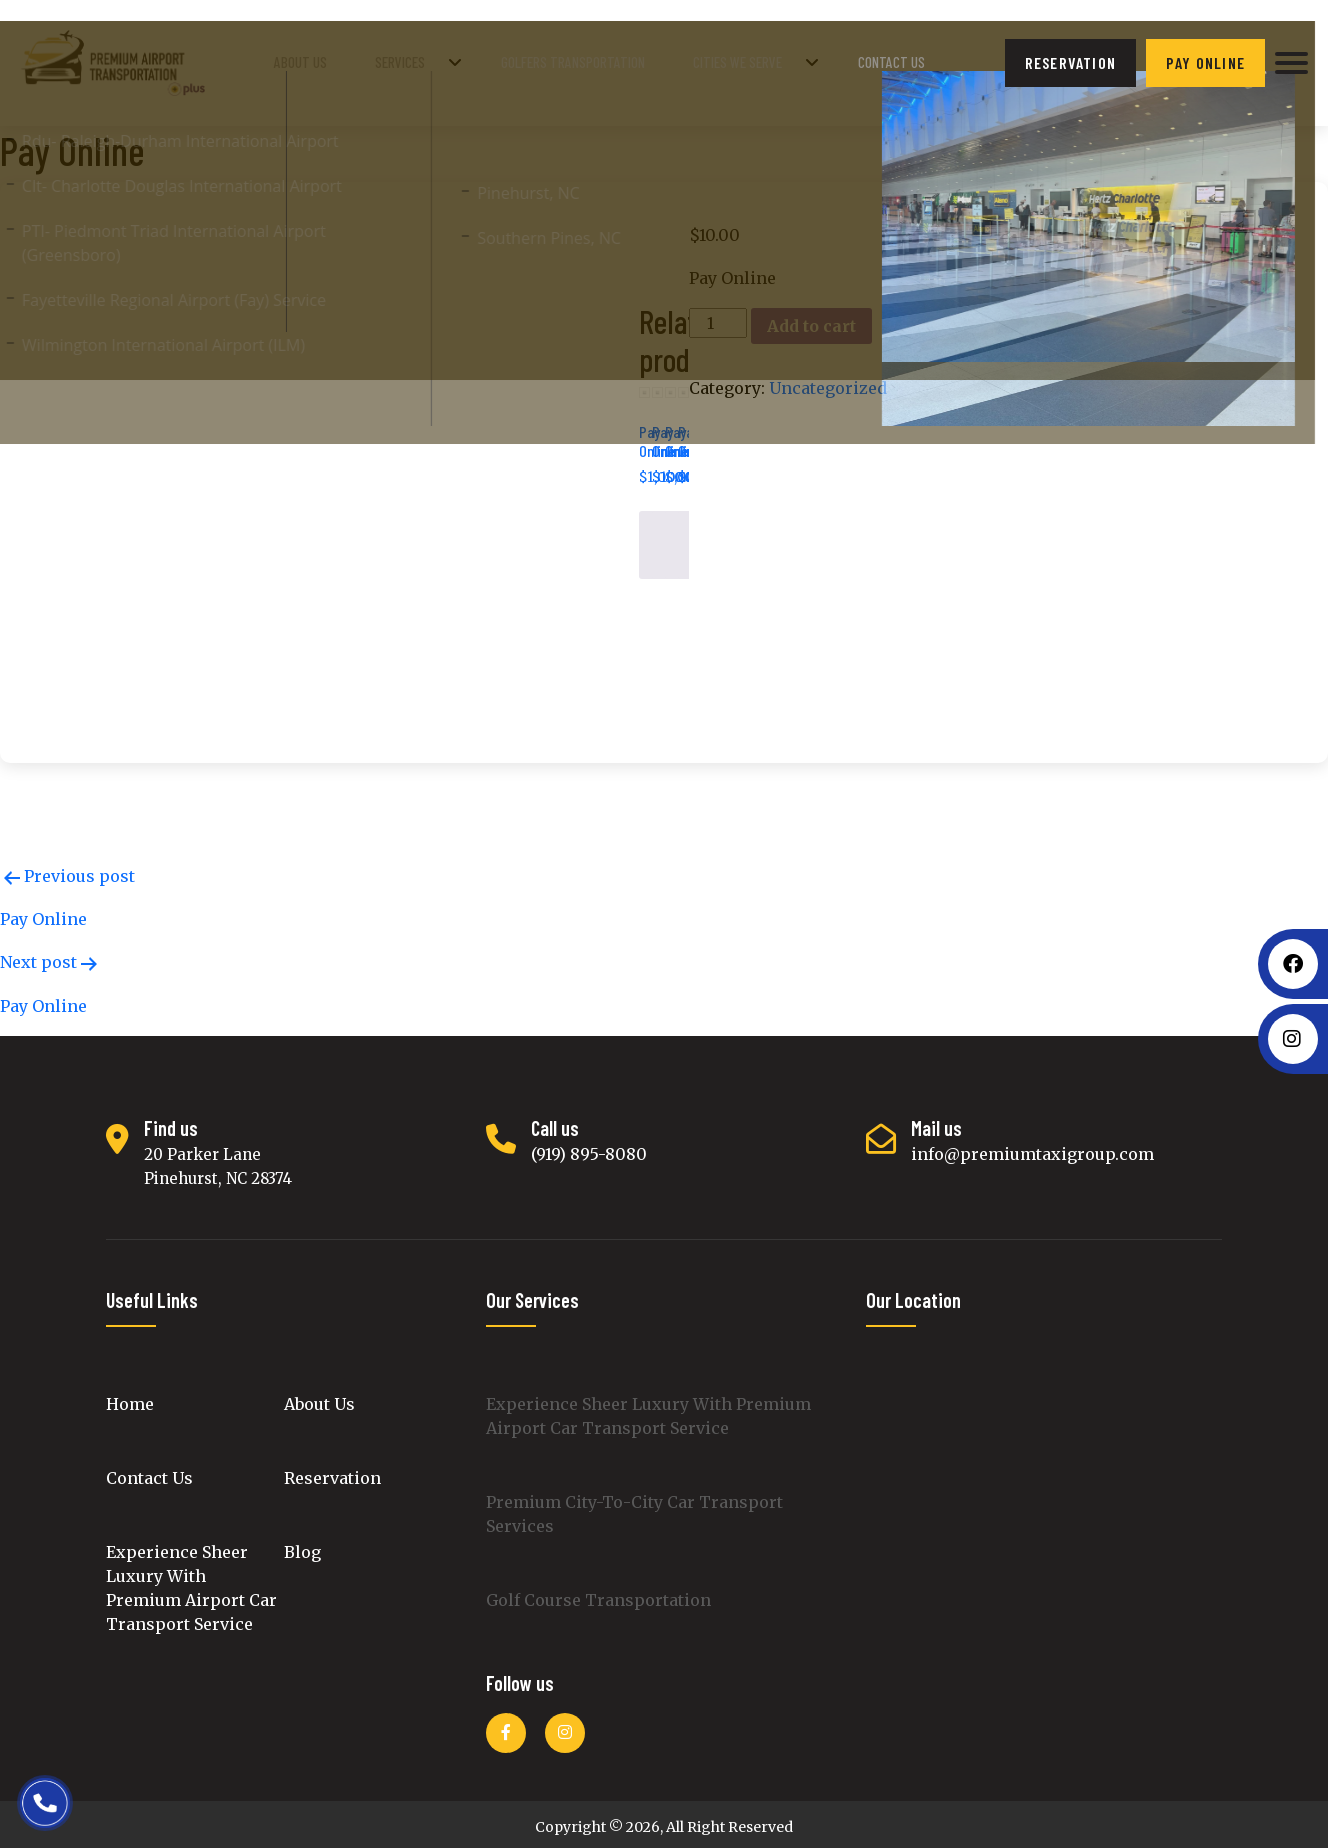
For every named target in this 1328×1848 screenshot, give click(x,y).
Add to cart (811, 319)
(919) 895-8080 (589, 1147)
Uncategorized (828, 381)
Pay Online (1205, 59)
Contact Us (895, 59)
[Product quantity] (718, 316)
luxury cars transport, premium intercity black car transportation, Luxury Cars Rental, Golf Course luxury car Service (1044, 1510)
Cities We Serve (756, 59)
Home (130, 1397)
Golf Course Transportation (598, 1593)
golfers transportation (603, 59)
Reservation (332, 1471)
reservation (1070, 59)
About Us (361, 59)
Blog (302, 1545)
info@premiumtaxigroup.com (1032, 1147)
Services (442, 59)
